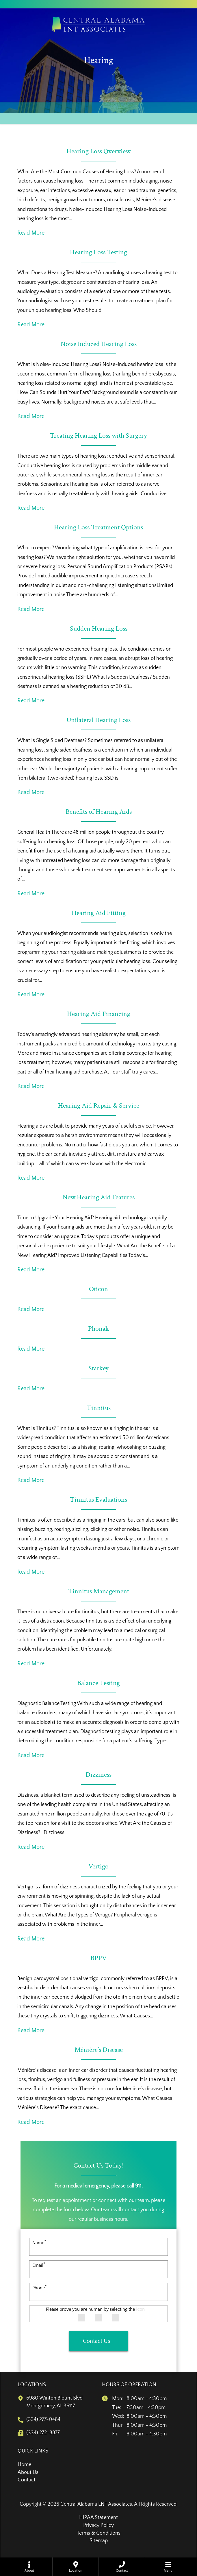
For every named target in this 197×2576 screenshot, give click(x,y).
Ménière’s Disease (99, 2049)
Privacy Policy (98, 2525)
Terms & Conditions (98, 2533)
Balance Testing (98, 1682)
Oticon (98, 1288)
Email (38, 2265)
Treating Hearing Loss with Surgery (98, 435)
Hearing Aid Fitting (99, 912)
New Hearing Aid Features (99, 1197)
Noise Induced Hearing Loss (99, 343)
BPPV (98, 1957)
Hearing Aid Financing (98, 1013)
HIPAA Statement (98, 2517)
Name (39, 2242)
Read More (30, 233)
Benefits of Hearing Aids (99, 811)
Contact (27, 2480)
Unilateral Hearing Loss (98, 719)
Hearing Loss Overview (98, 151)
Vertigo (98, 1866)
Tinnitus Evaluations (98, 1499)
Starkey (98, 1368)
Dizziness (98, 1774)
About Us (28, 2472)
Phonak (98, 1328)
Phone (39, 2287)
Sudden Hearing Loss (98, 628)
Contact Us (96, 2341)
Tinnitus (99, 1407)
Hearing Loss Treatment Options (98, 527)
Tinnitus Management (98, 1591)
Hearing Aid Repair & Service (98, 1105)
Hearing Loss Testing (98, 252)
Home (24, 2465)
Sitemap (99, 2541)
